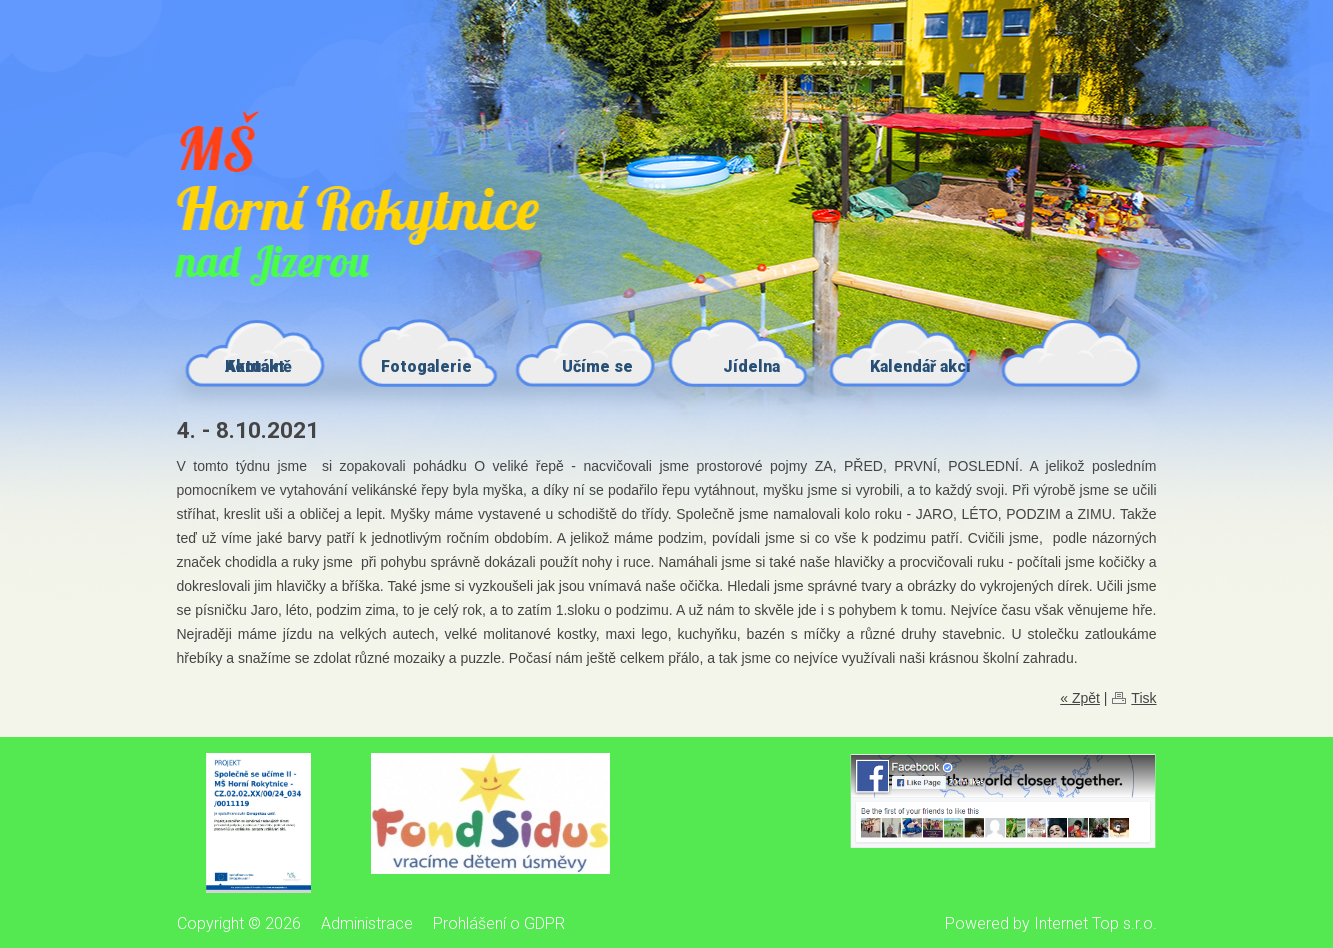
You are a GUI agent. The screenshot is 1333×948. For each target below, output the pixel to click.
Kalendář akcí (920, 366)
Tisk (1143, 698)
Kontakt (255, 366)
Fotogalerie (426, 366)
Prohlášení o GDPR (499, 923)
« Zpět (1080, 698)
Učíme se (597, 366)
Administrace (367, 923)
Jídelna (751, 366)
